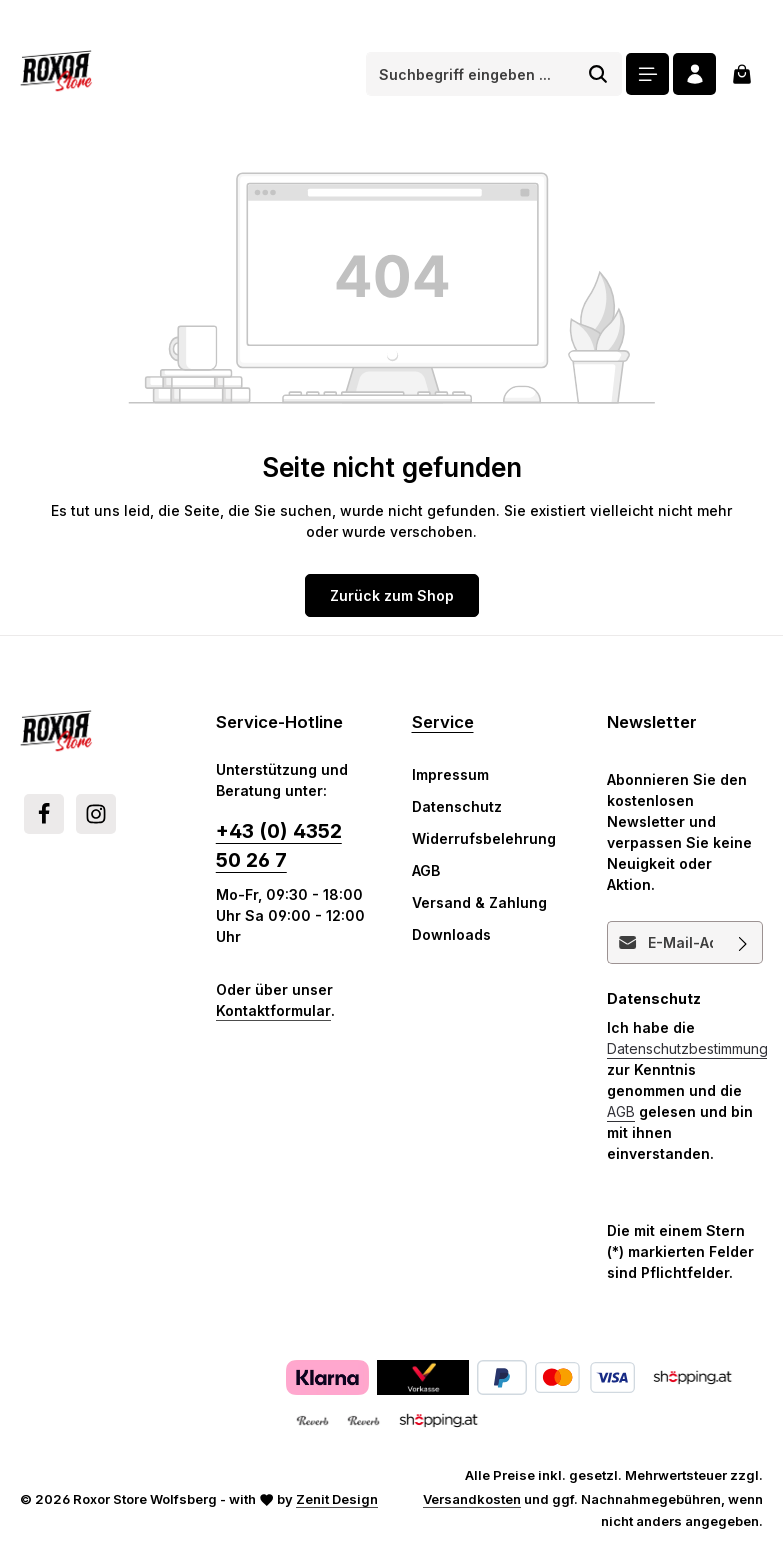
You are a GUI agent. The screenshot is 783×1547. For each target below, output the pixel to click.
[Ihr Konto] (694, 74)
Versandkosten (472, 1499)
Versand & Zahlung (479, 902)
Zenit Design (337, 1499)
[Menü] (647, 74)
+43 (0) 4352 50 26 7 (279, 845)
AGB (426, 870)
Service (443, 722)
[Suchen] (598, 74)
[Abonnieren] (743, 942)
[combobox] (471, 74)
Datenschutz (457, 806)
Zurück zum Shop (392, 595)
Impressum (450, 774)
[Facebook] (44, 814)
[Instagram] (96, 814)
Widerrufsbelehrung (484, 838)
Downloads (451, 934)
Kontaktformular (273, 1010)
